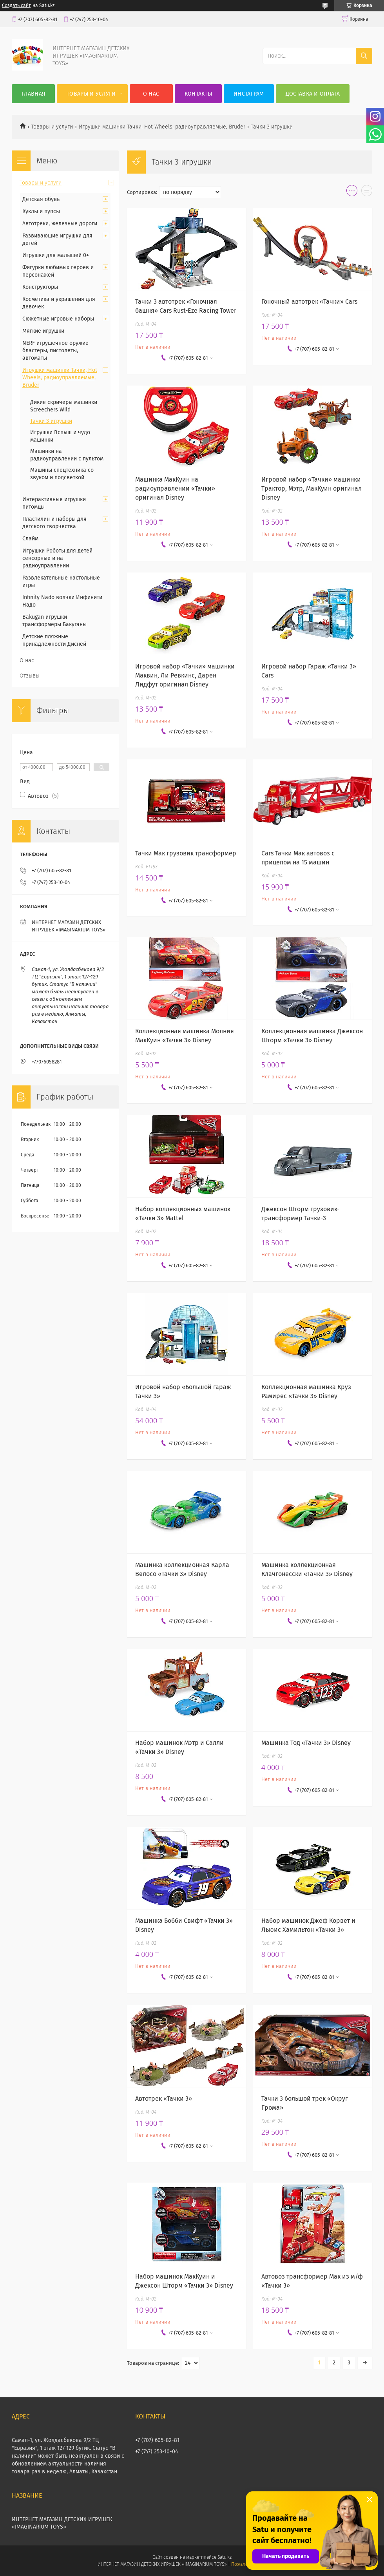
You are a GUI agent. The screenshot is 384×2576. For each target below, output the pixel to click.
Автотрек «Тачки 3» (163, 2098)
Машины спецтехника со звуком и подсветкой (62, 474)
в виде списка (366, 192)
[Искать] (364, 56)
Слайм (30, 538)
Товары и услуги (91, 94)
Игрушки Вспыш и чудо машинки (60, 436)
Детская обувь (41, 199)
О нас (151, 94)
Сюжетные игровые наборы (58, 318)
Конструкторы (40, 287)
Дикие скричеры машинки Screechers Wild (63, 406)
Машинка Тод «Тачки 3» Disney (306, 1742)
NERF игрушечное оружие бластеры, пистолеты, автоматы (55, 350)
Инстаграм (249, 94)
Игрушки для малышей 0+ (55, 255)
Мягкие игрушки (43, 331)
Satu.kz (224, 2557)
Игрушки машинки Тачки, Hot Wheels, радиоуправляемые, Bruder (162, 126)
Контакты (198, 94)
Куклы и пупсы (41, 211)
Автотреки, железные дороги (59, 223)
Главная (33, 94)
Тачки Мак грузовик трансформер (185, 853)
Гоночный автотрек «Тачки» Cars (309, 301)
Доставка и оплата (313, 94)
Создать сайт (16, 5)
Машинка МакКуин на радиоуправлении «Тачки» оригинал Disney (175, 488)
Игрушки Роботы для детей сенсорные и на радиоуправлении (57, 558)
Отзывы (30, 675)
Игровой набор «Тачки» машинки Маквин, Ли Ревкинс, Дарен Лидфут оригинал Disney (185, 675)
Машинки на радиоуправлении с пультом (66, 455)
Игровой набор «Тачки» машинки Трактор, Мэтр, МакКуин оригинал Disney (311, 488)
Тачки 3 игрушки (51, 421)
